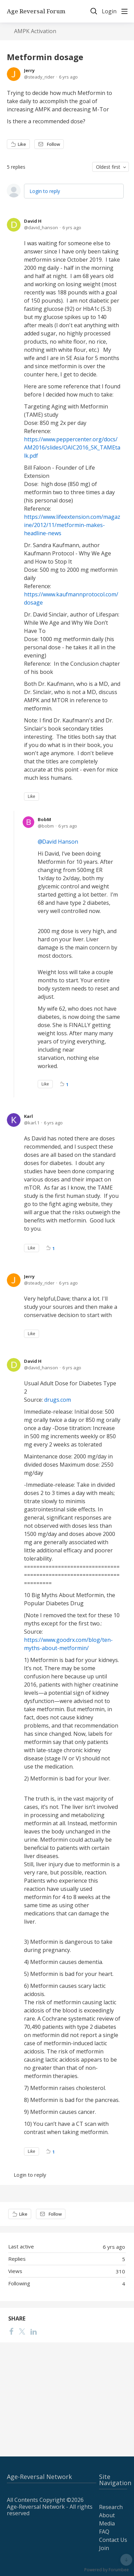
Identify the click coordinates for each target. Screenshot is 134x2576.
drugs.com (57, 1399)
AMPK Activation (35, 31)
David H (32, 221)
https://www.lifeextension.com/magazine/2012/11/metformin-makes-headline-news (72, 525)
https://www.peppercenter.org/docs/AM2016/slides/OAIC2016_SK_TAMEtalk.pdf (72, 447)
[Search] (94, 11)
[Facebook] (11, 2331)
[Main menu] (124, 11)
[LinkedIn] (33, 2331)
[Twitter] (22, 2331)
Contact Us (113, 2540)
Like (22, 144)
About (107, 2515)
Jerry (29, 70)
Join (104, 2548)
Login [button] (109, 11)
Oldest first (108, 167)
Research (111, 2507)
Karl (28, 1116)
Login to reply (44, 191)
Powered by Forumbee (106, 2570)
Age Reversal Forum (36, 11)
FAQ (104, 2531)
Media (107, 2523)
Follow (53, 144)
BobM (44, 819)
